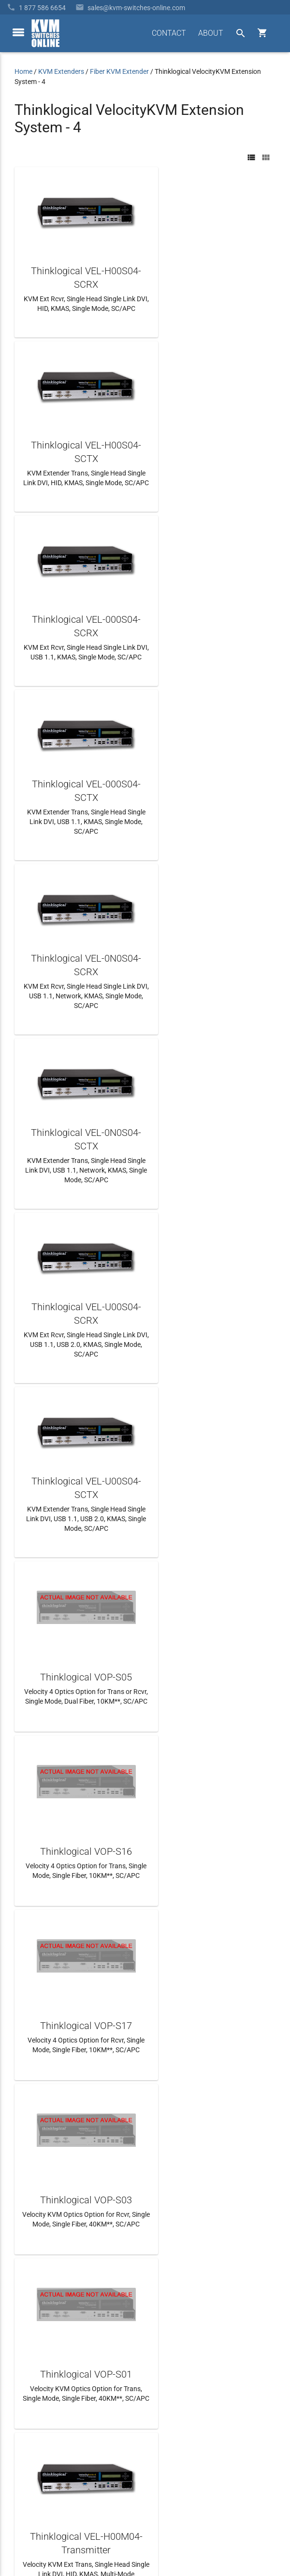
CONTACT (169, 33)
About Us (28, 2383)
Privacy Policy (255, 2530)
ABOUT (210, 33)
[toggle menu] (18, 32)
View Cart (29, 2470)
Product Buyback (40, 2435)
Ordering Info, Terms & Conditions (64, 2418)
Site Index (213, 2530)
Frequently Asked (40, 2400)
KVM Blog (29, 2452)
